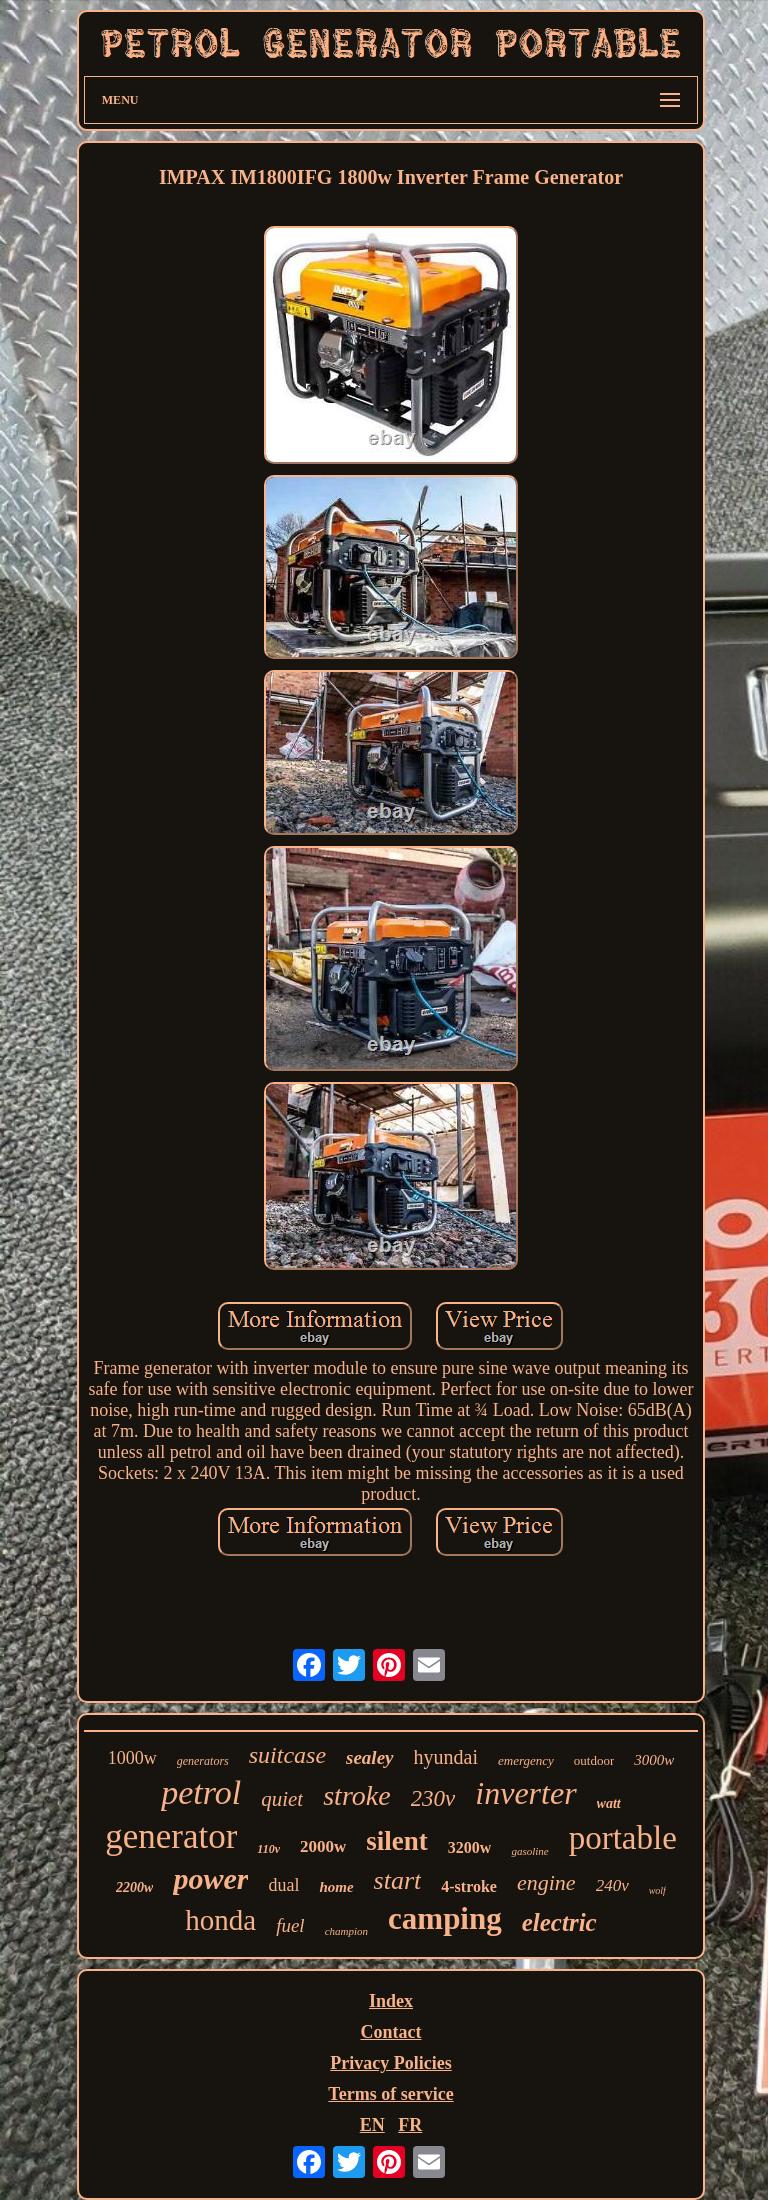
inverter (525, 1793)
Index (391, 2001)
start (398, 1880)
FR (410, 2125)
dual (283, 1885)
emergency (526, 1760)
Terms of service (390, 2094)
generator (171, 1836)
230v (433, 1798)
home (336, 1887)
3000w (654, 1760)
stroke (356, 1795)
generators (203, 1761)
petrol (201, 1792)
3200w (470, 1847)
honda (220, 1920)
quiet (282, 1799)
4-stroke (469, 1886)
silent (397, 1841)
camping (445, 1918)
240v (612, 1885)
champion (346, 1931)
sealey (369, 1757)
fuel (290, 1925)
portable (623, 1838)
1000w (132, 1758)
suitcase (287, 1755)
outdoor (594, 1760)
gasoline (529, 1851)
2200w (134, 1887)
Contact (390, 2032)
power (210, 1878)
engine (546, 1882)
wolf (657, 1890)
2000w (323, 1846)
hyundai (446, 1757)
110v (268, 1849)
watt (609, 1803)
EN (372, 2125)
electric (559, 1922)
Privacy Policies (390, 2063)
